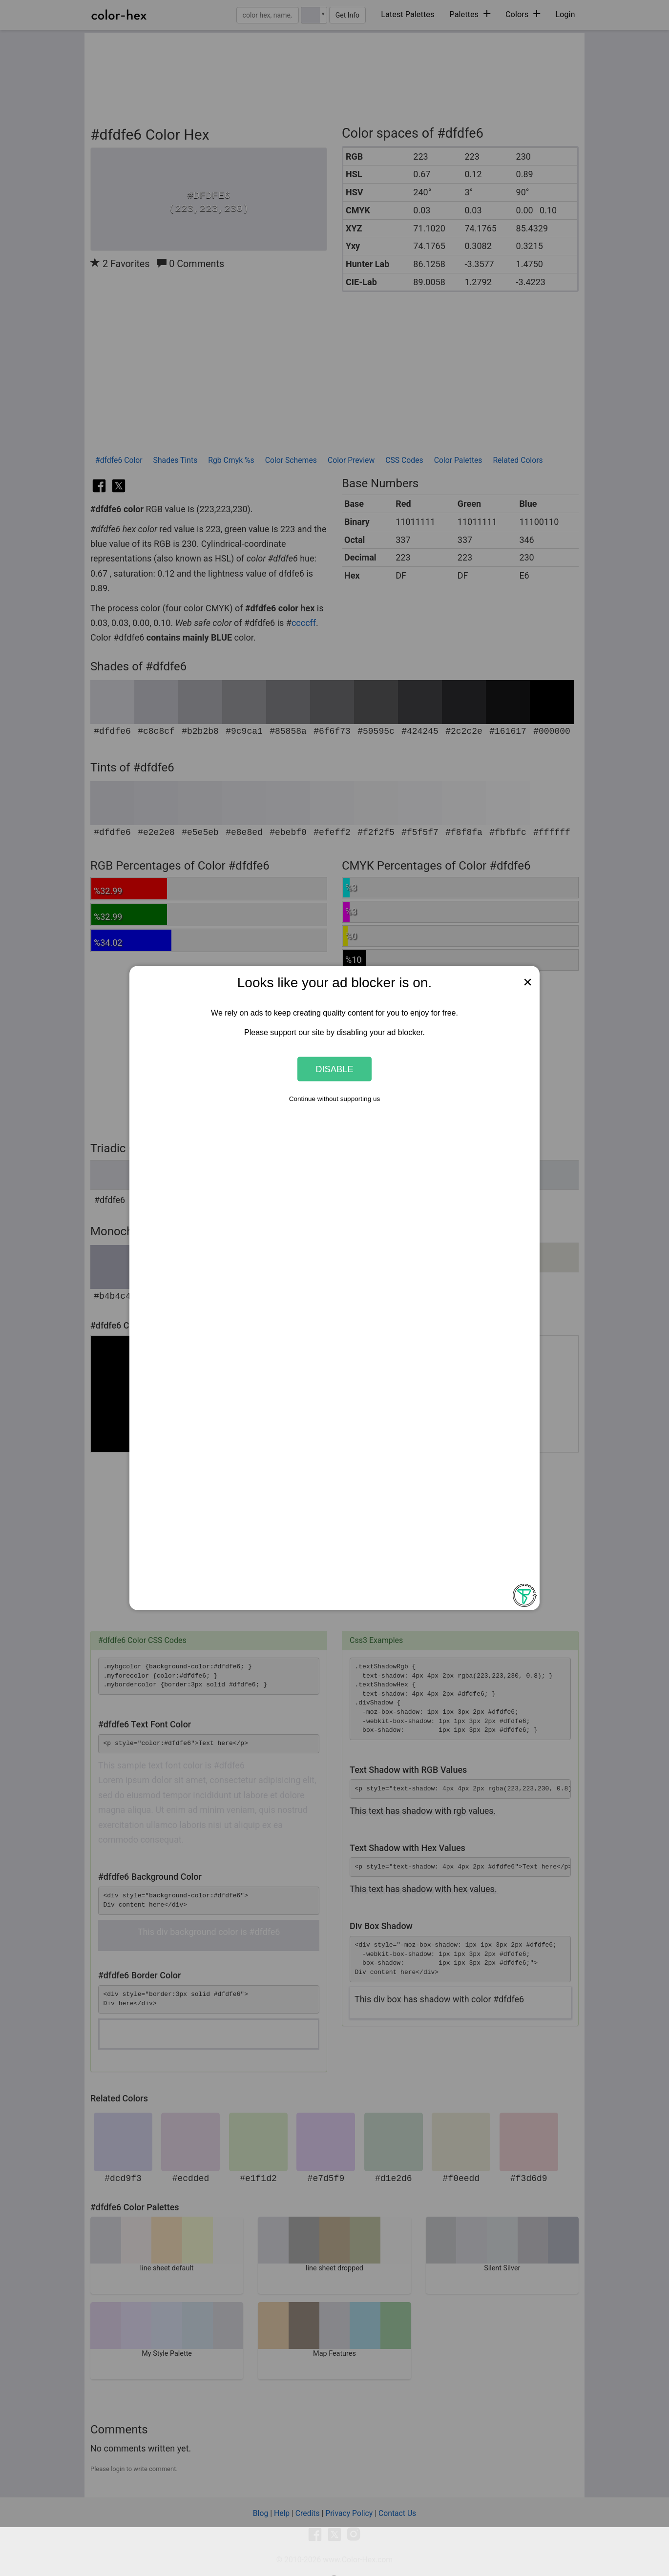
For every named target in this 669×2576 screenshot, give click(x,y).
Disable (334, 1068)
